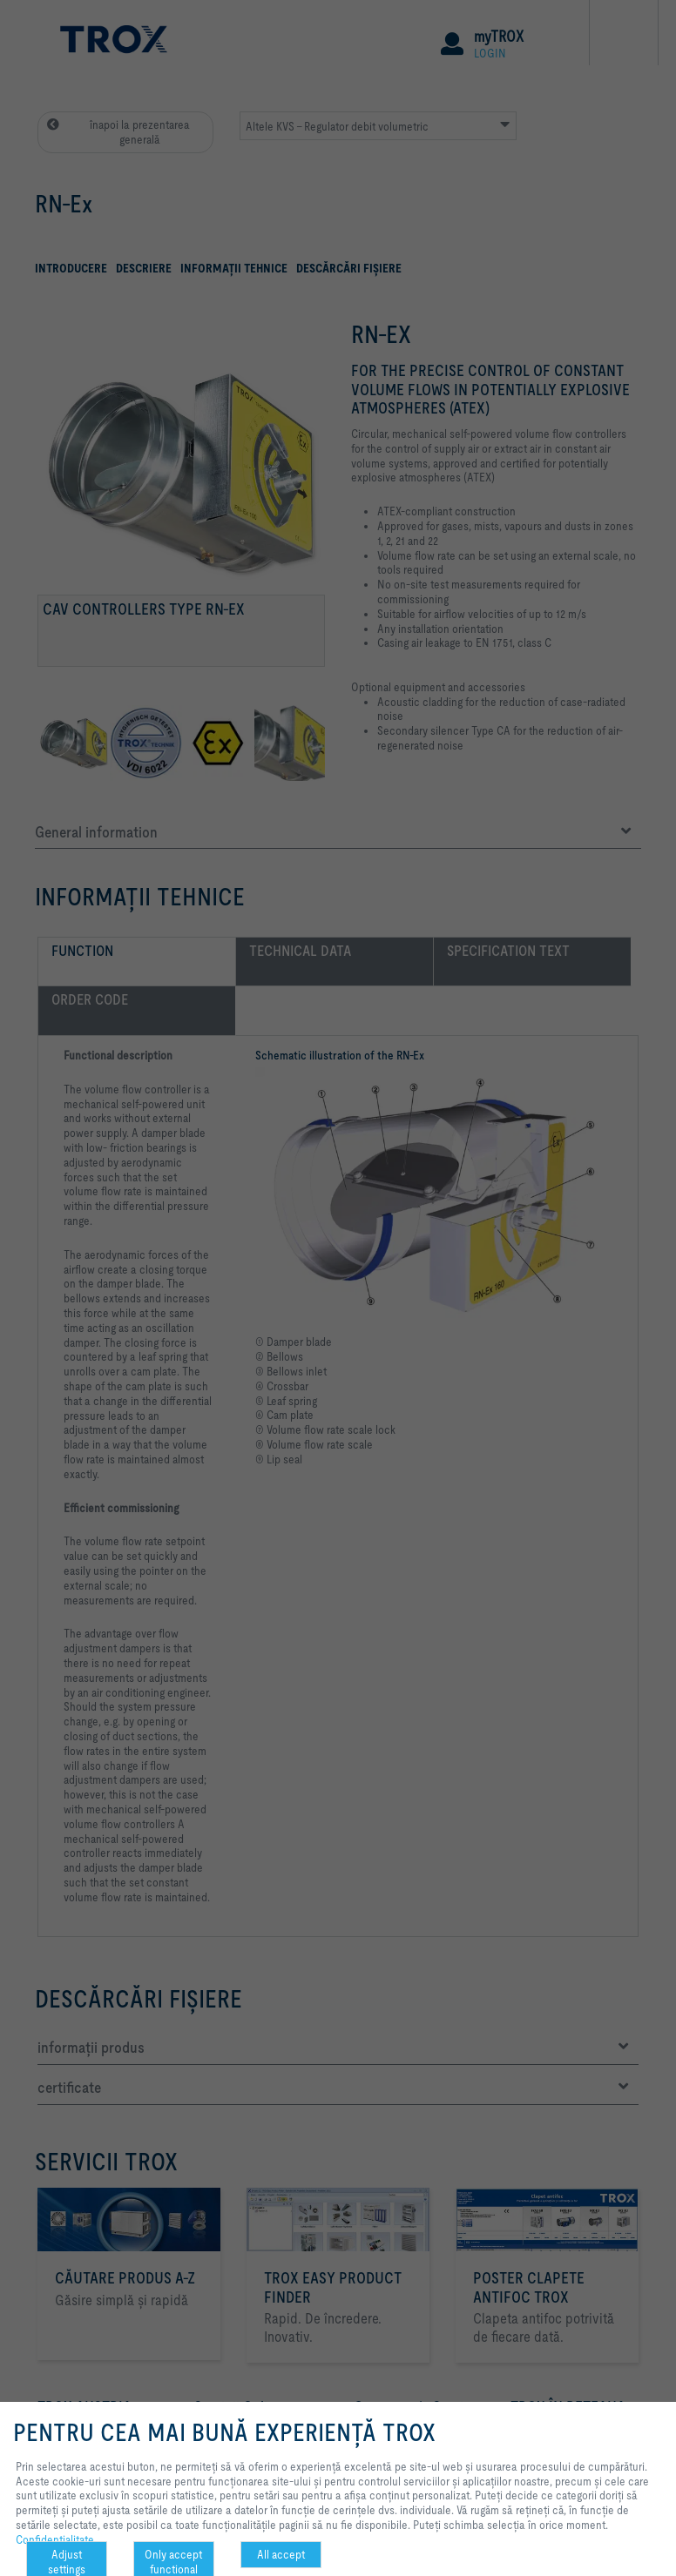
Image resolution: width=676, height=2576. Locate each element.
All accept (281, 2554)
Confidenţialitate (55, 2539)
